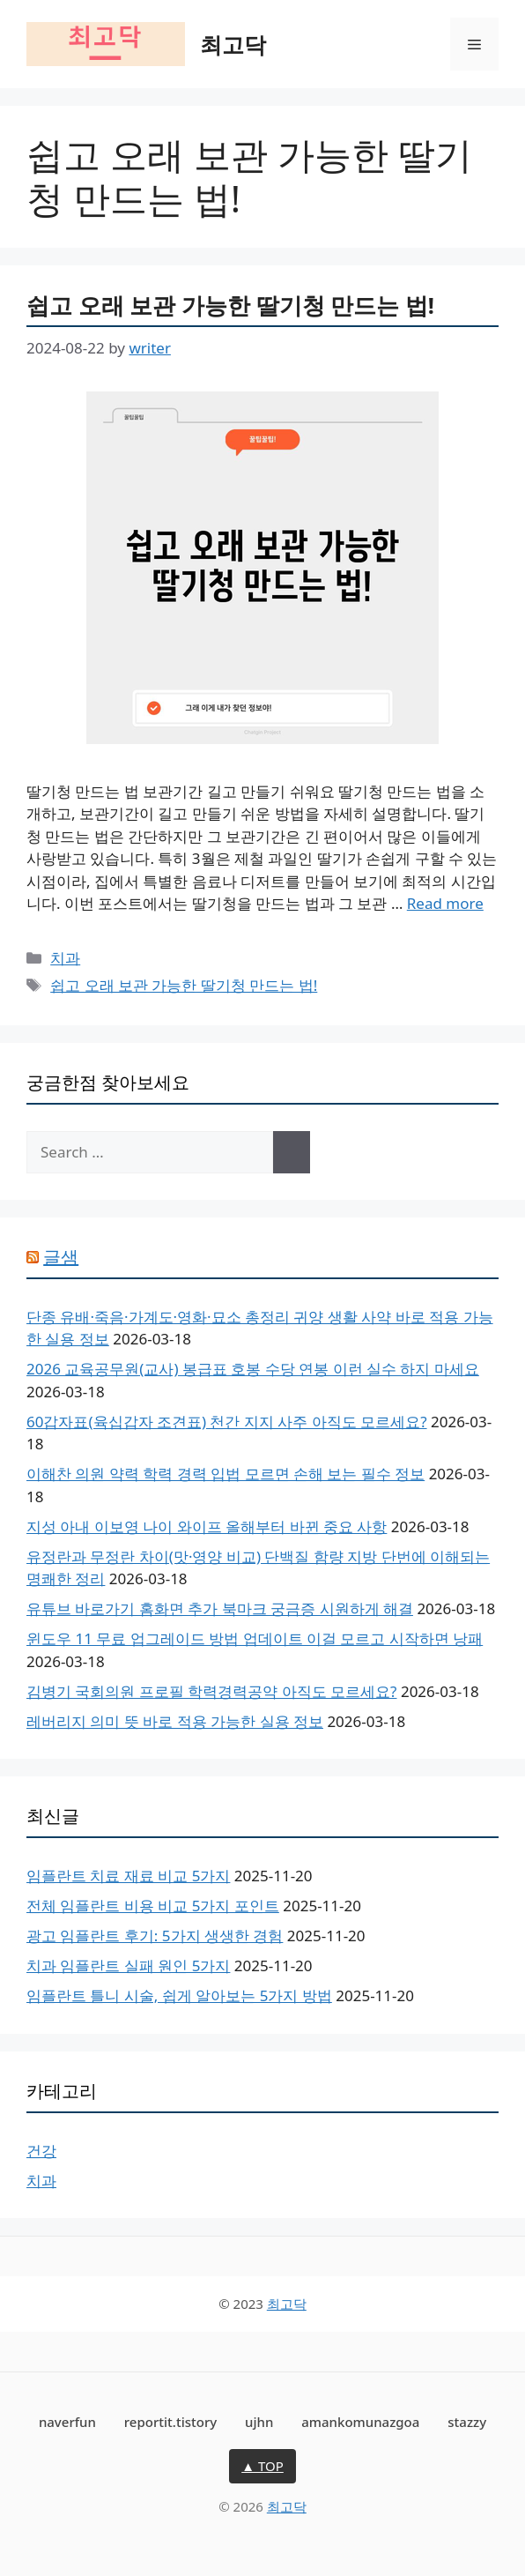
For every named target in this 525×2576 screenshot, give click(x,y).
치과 (65, 958)
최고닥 (233, 44)
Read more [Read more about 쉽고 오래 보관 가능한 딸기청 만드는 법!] (445, 903)
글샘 (60, 1257)
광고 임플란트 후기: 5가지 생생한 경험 (154, 1935)
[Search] (291, 1152)
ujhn (259, 2422)
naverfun (67, 2422)
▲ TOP (262, 2466)
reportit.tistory (170, 2422)
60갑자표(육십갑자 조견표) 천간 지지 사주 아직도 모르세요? (226, 1421)
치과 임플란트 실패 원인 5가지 (128, 1965)
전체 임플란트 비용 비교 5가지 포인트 (152, 1905)
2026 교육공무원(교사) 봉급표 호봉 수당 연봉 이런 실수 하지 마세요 (252, 1369)
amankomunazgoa (360, 2422)
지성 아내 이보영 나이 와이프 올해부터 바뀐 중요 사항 (206, 1526)
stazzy (466, 2422)
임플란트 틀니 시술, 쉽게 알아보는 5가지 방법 (179, 1995)
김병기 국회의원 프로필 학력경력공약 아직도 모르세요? (211, 1691)
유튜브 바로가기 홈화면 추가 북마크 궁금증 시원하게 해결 (219, 1608)
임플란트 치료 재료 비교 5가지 (128, 1875)
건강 (41, 2150)
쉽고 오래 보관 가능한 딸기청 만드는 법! (230, 305)
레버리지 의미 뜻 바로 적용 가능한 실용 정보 (174, 1721)
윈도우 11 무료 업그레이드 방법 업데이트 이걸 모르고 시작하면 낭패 (254, 1638)
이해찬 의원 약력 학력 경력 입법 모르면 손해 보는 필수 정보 (225, 1473)
